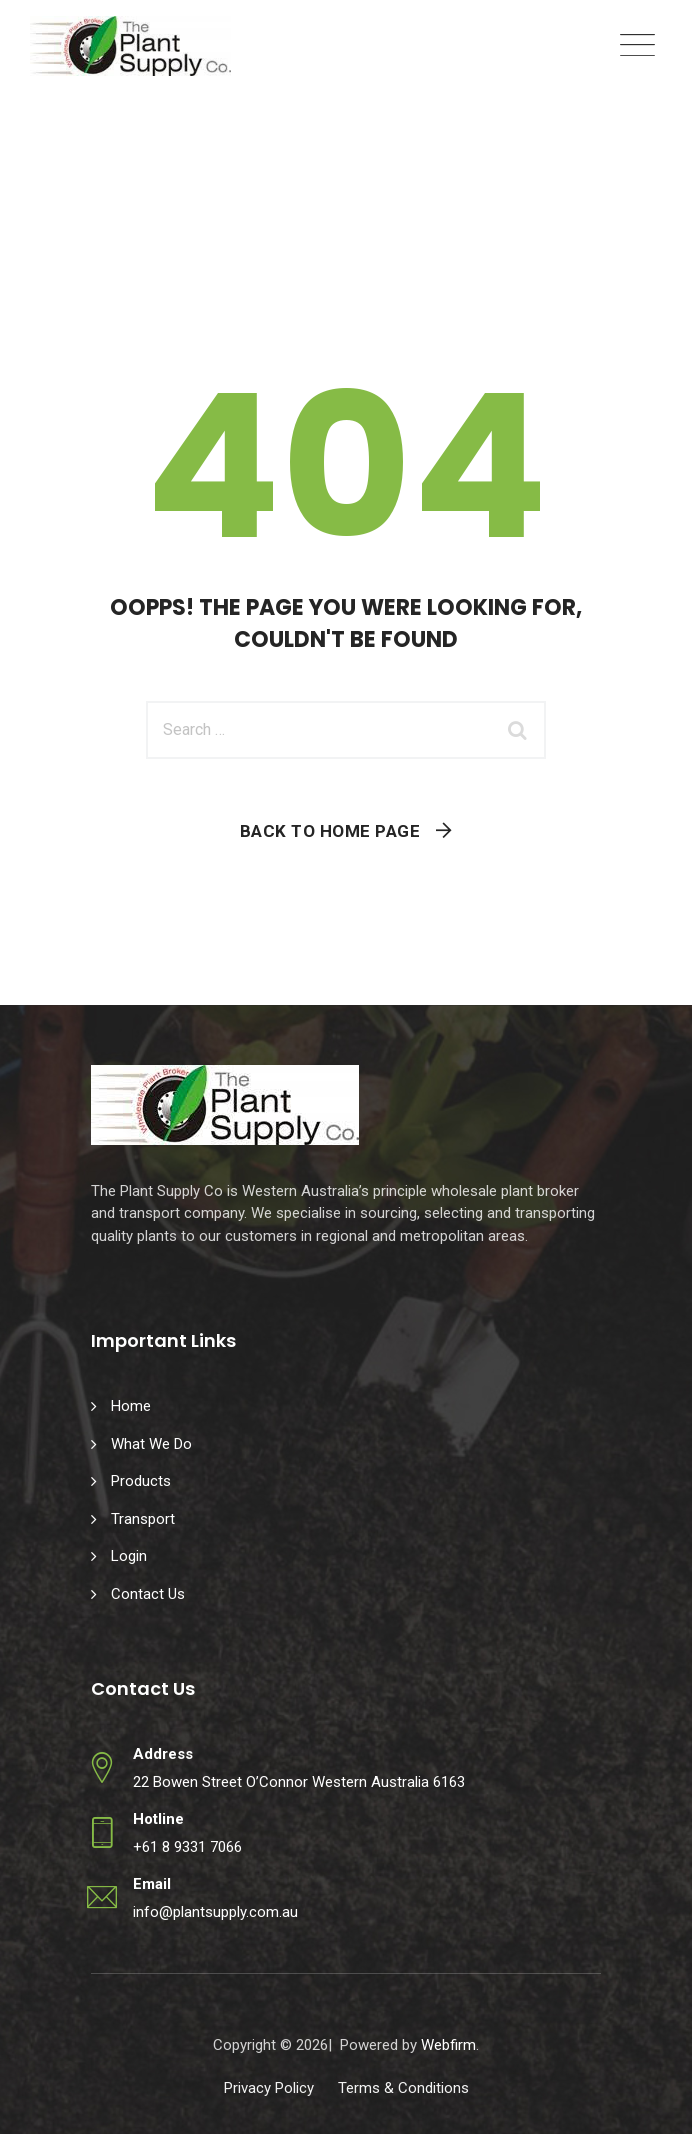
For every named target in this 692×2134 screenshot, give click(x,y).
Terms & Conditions (403, 2088)
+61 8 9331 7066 (187, 1847)
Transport (143, 1519)
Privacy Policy (269, 2088)
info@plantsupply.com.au (215, 1912)
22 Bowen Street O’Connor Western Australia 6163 (299, 1782)
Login (129, 1556)
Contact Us (148, 1594)
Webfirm (448, 2045)
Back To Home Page (330, 831)
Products (141, 1481)
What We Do (151, 1444)
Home (131, 1406)
